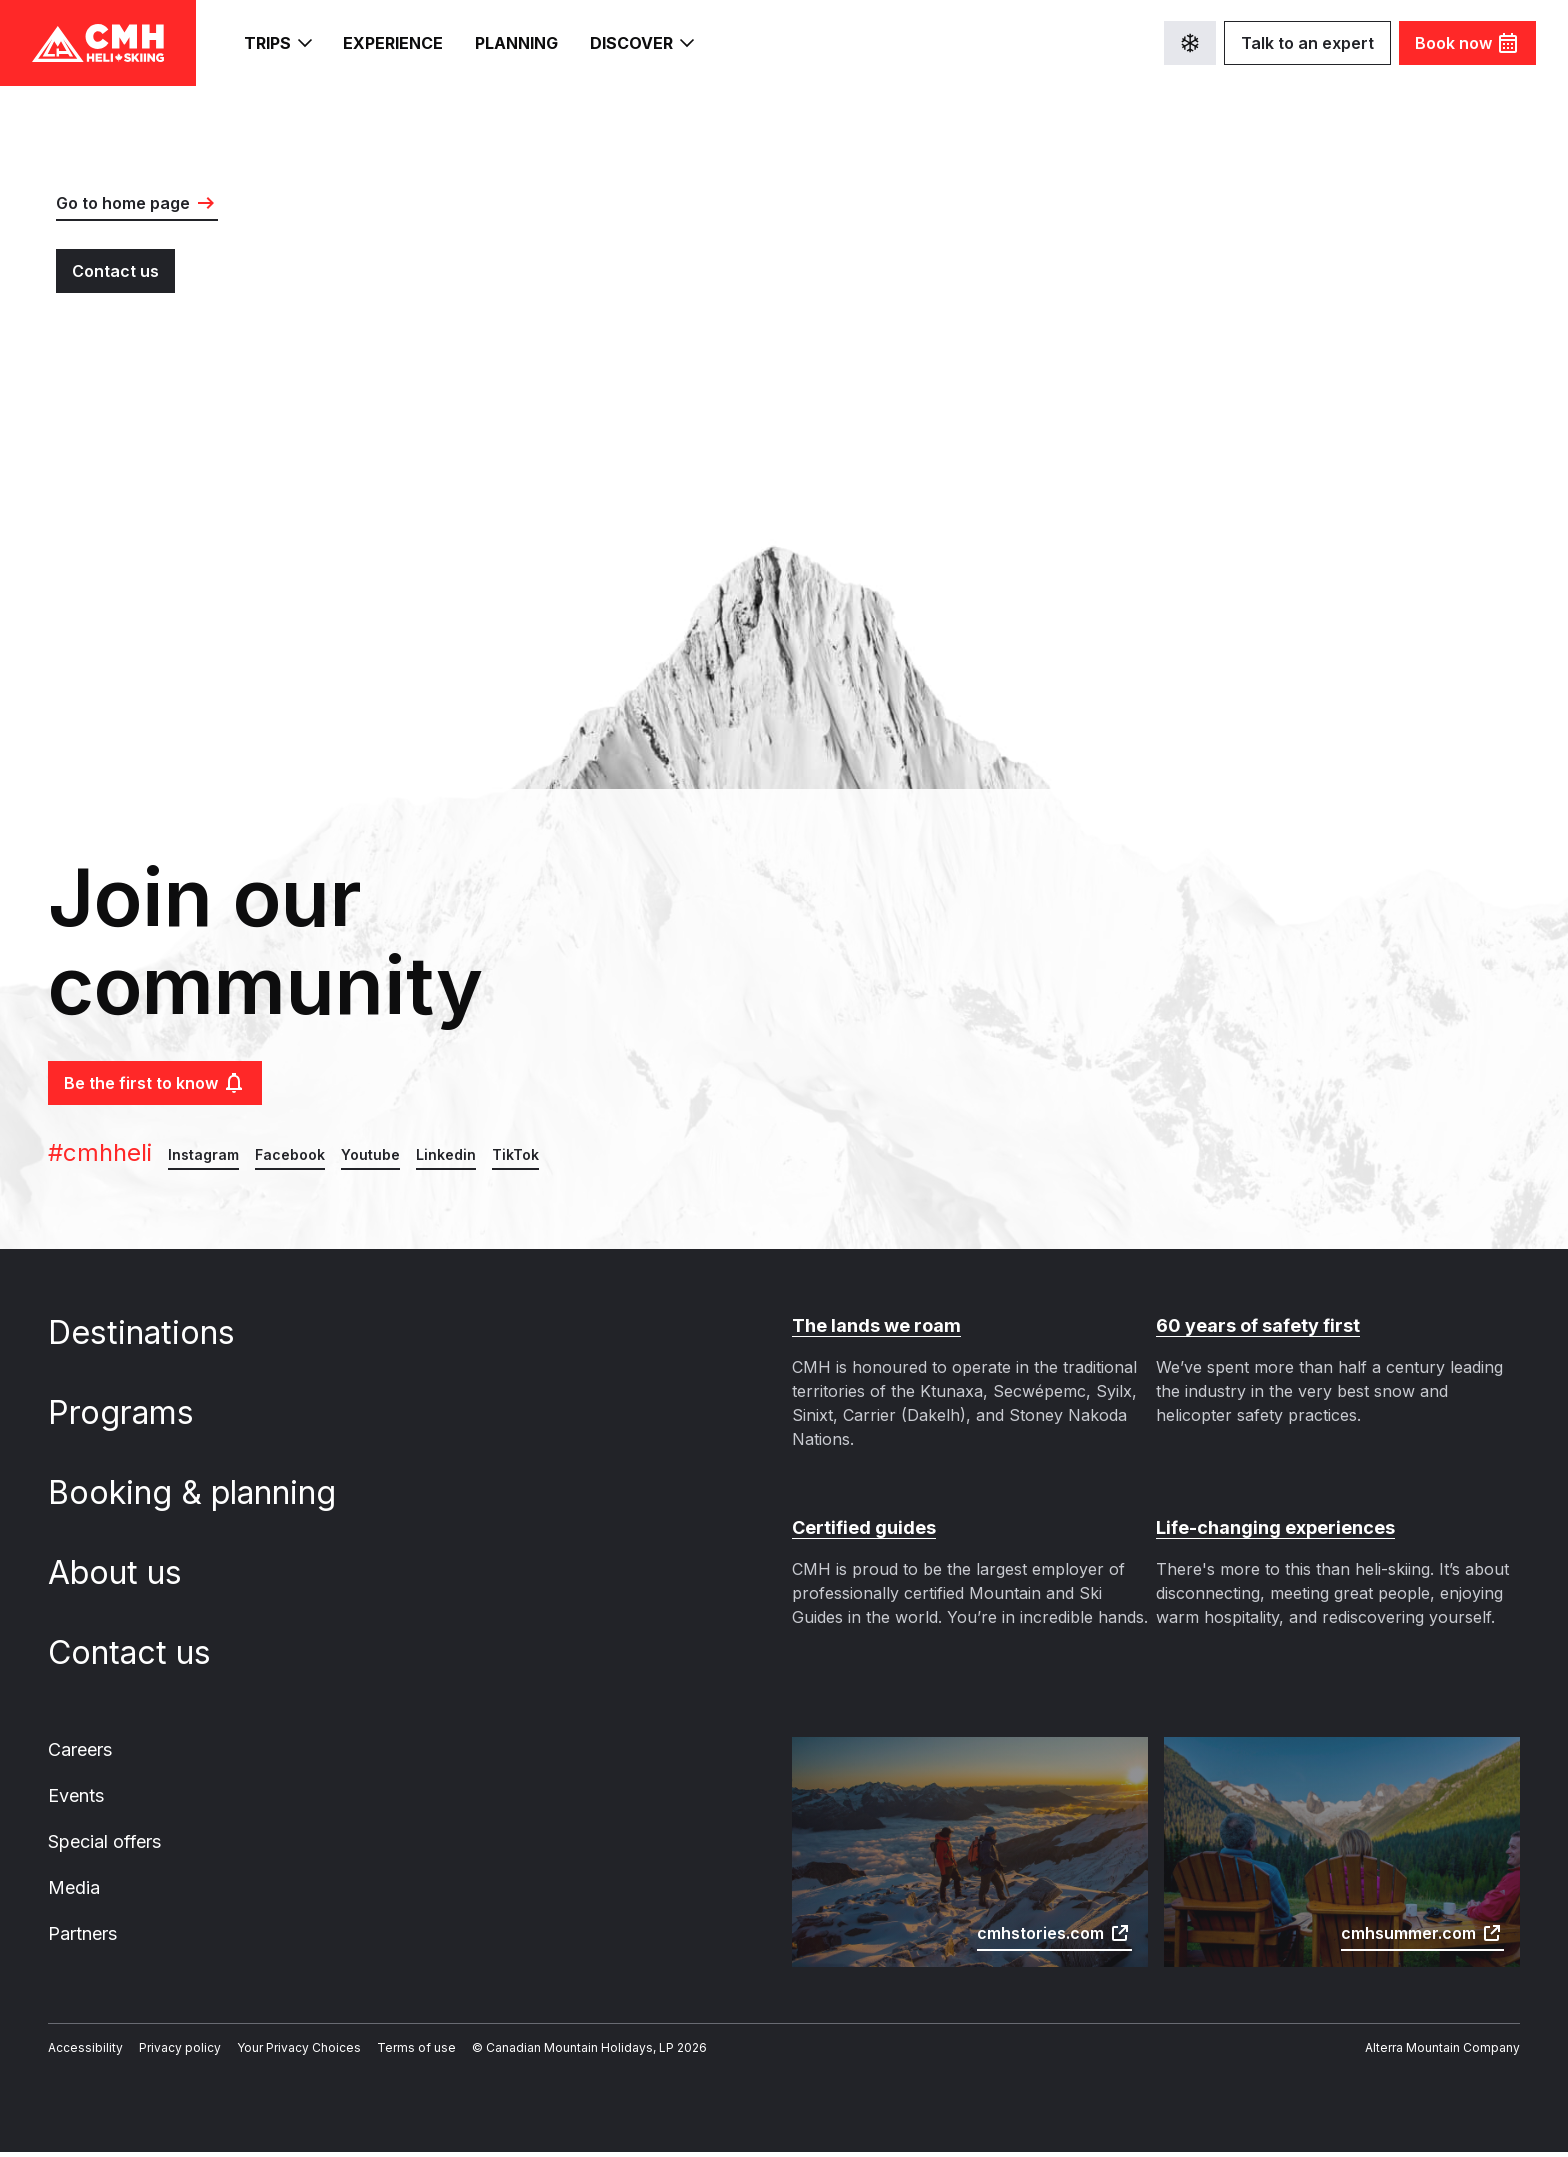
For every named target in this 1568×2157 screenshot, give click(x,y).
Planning (520, 43)
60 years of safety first (1251, 1326)
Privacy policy (165, 2053)
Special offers (102, 1844)
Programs (136, 1413)
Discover (646, 43)
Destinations (154, 1333)
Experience (394, 43)
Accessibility (80, 2053)
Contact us (143, 1653)
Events (75, 1797)
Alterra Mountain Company (1448, 2053)
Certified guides (860, 1528)
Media (72, 1891)
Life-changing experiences (1269, 1528)
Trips (277, 43)
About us (129, 1573)
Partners (82, 1938)
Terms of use (382, 2053)
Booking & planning (204, 1493)
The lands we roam (873, 1326)
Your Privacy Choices (276, 2053)
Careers (80, 1750)
